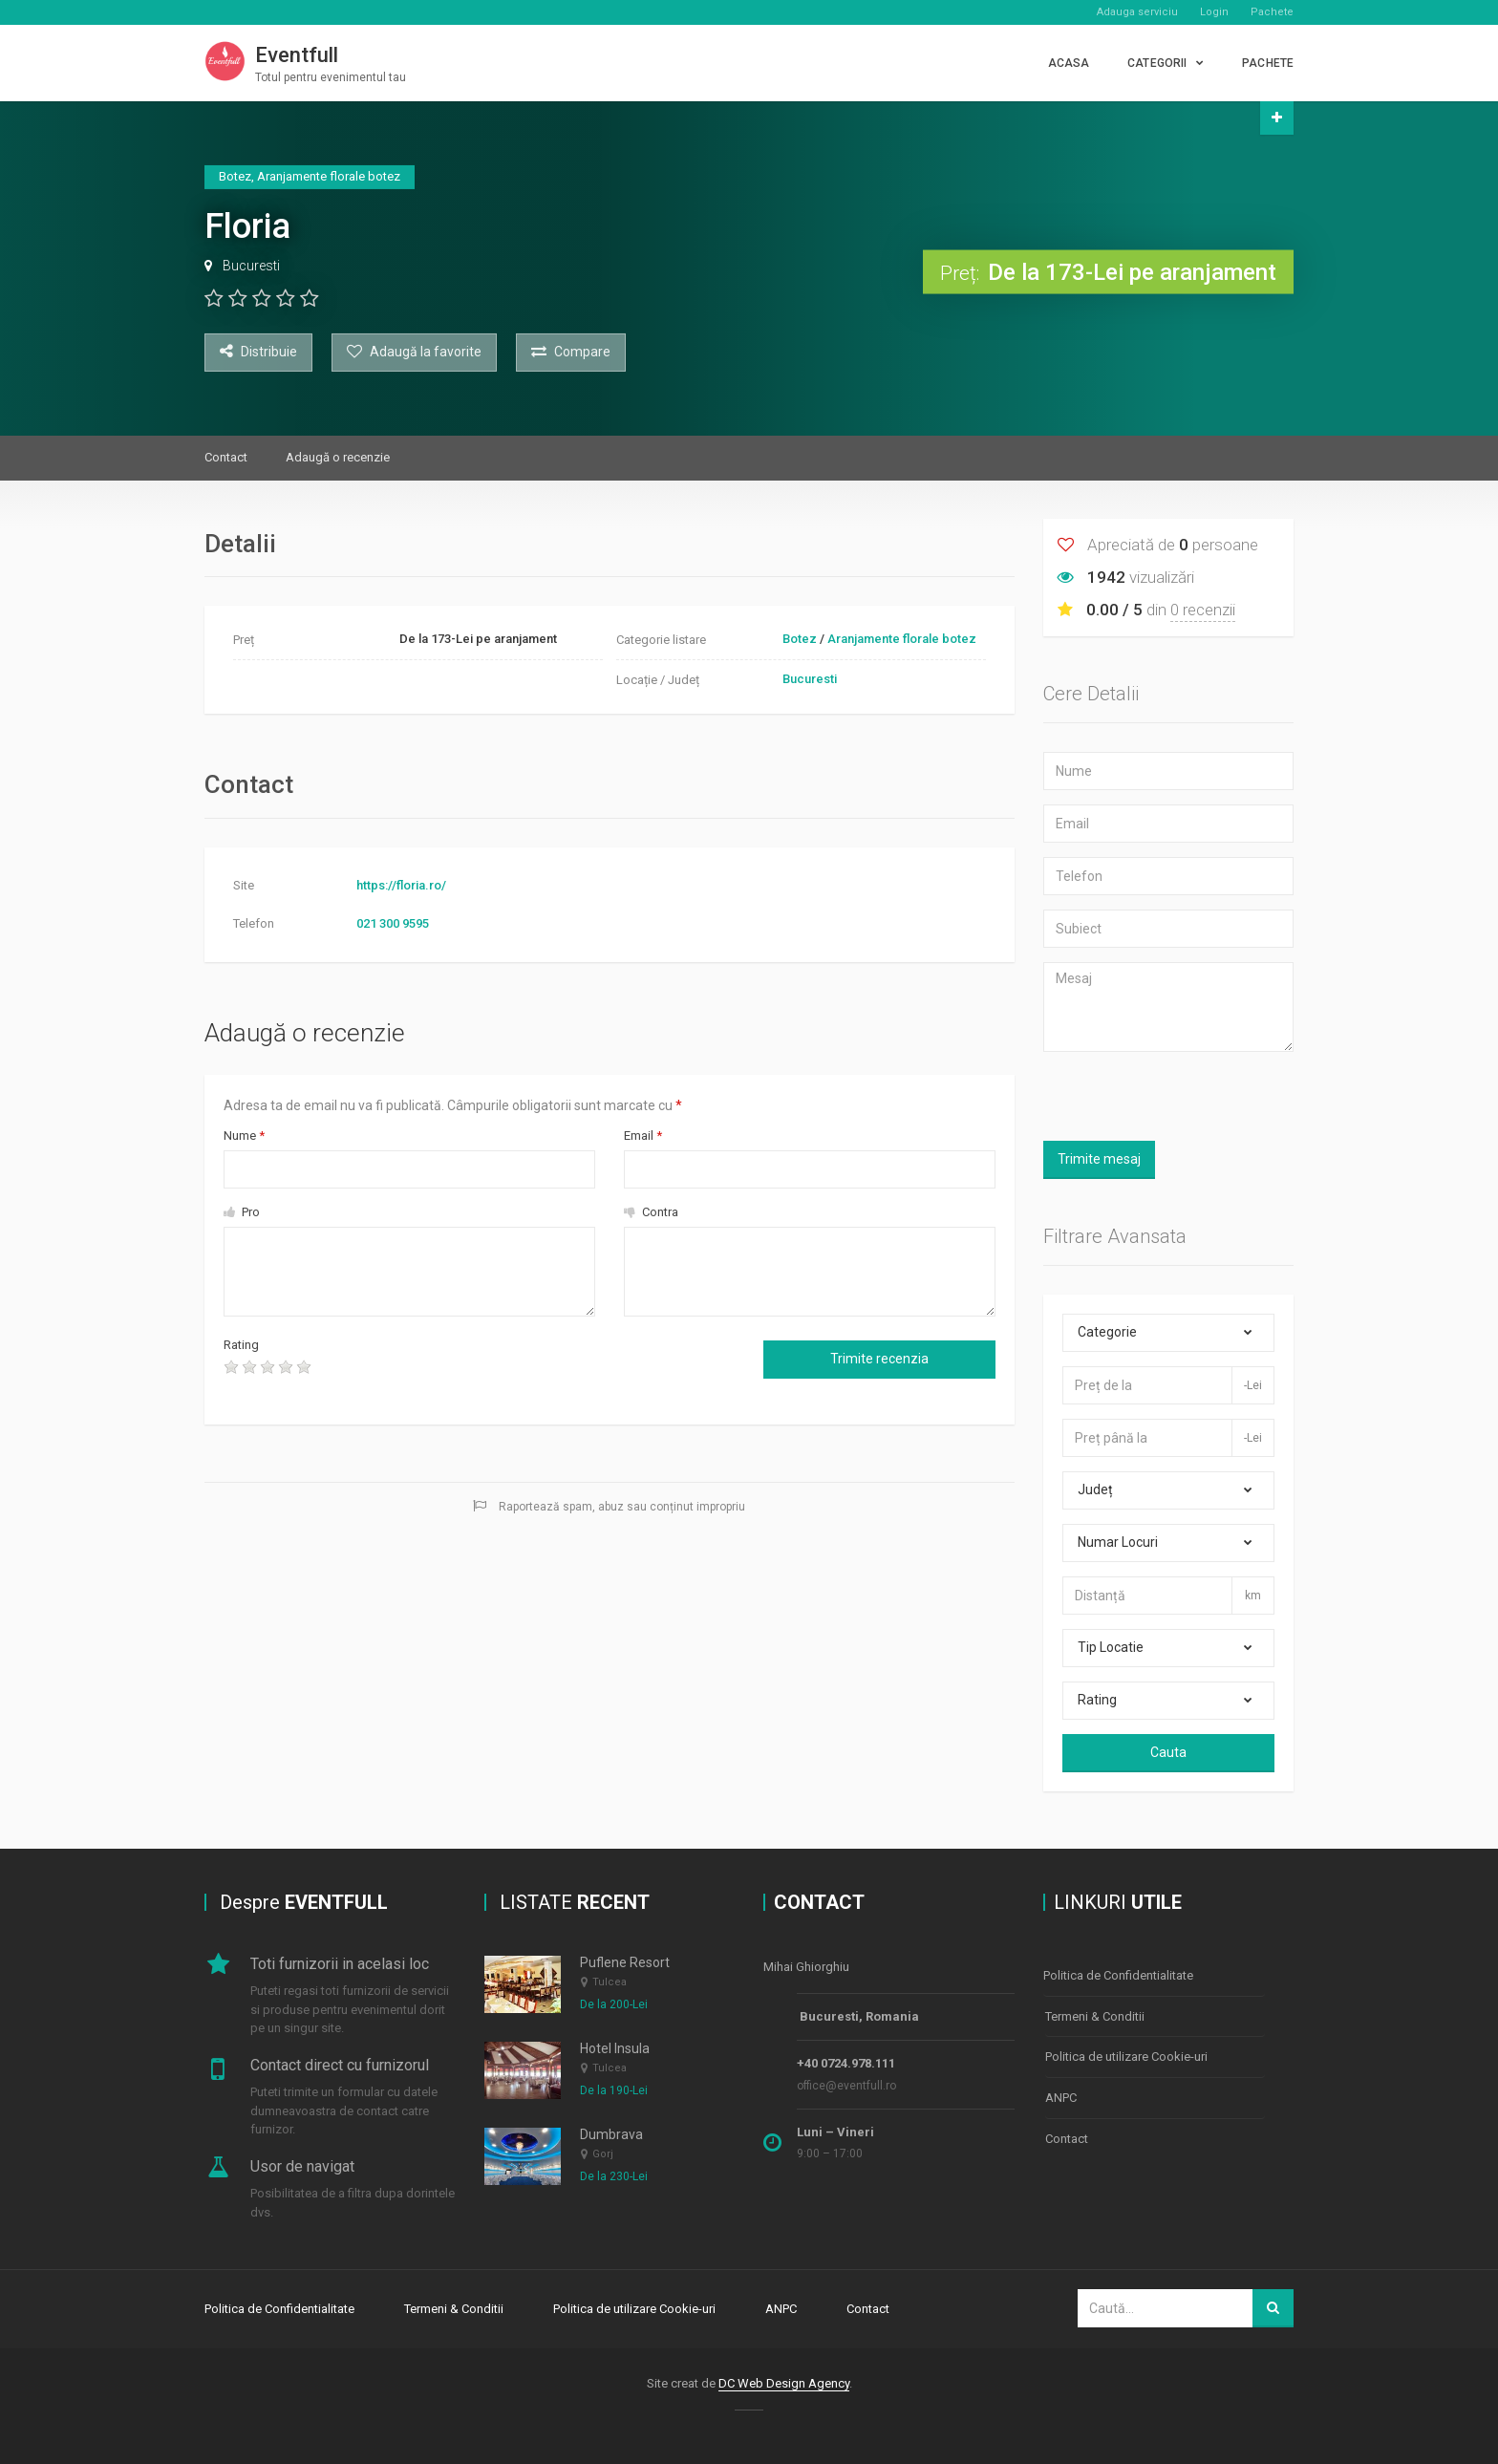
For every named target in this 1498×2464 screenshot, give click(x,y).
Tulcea (609, 1982)
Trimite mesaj (1099, 1159)
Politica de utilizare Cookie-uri (1126, 2053)
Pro (242, 1212)
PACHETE (1268, 63)
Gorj (602, 2155)
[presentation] (485, 1372)
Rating (241, 1345)
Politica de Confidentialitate (1118, 1974)
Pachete (1272, 12)
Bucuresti (251, 265)
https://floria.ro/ (401, 885)
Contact (225, 457)
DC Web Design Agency (783, 2381)
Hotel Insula (615, 2048)
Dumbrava (611, 2134)
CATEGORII (1157, 63)
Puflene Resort (625, 1962)
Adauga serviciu (1137, 12)
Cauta (1168, 1752)
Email (643, 1135)
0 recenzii (1202, 609)
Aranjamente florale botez (901, 639)
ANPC (1061, 2092)
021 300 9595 (392, 923)
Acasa (1069, 63)
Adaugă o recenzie (338, 457)
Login (1214, 12)
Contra (651, 1212)
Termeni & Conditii (1095, 2013)
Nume (244, 1135)
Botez (799, 639)
